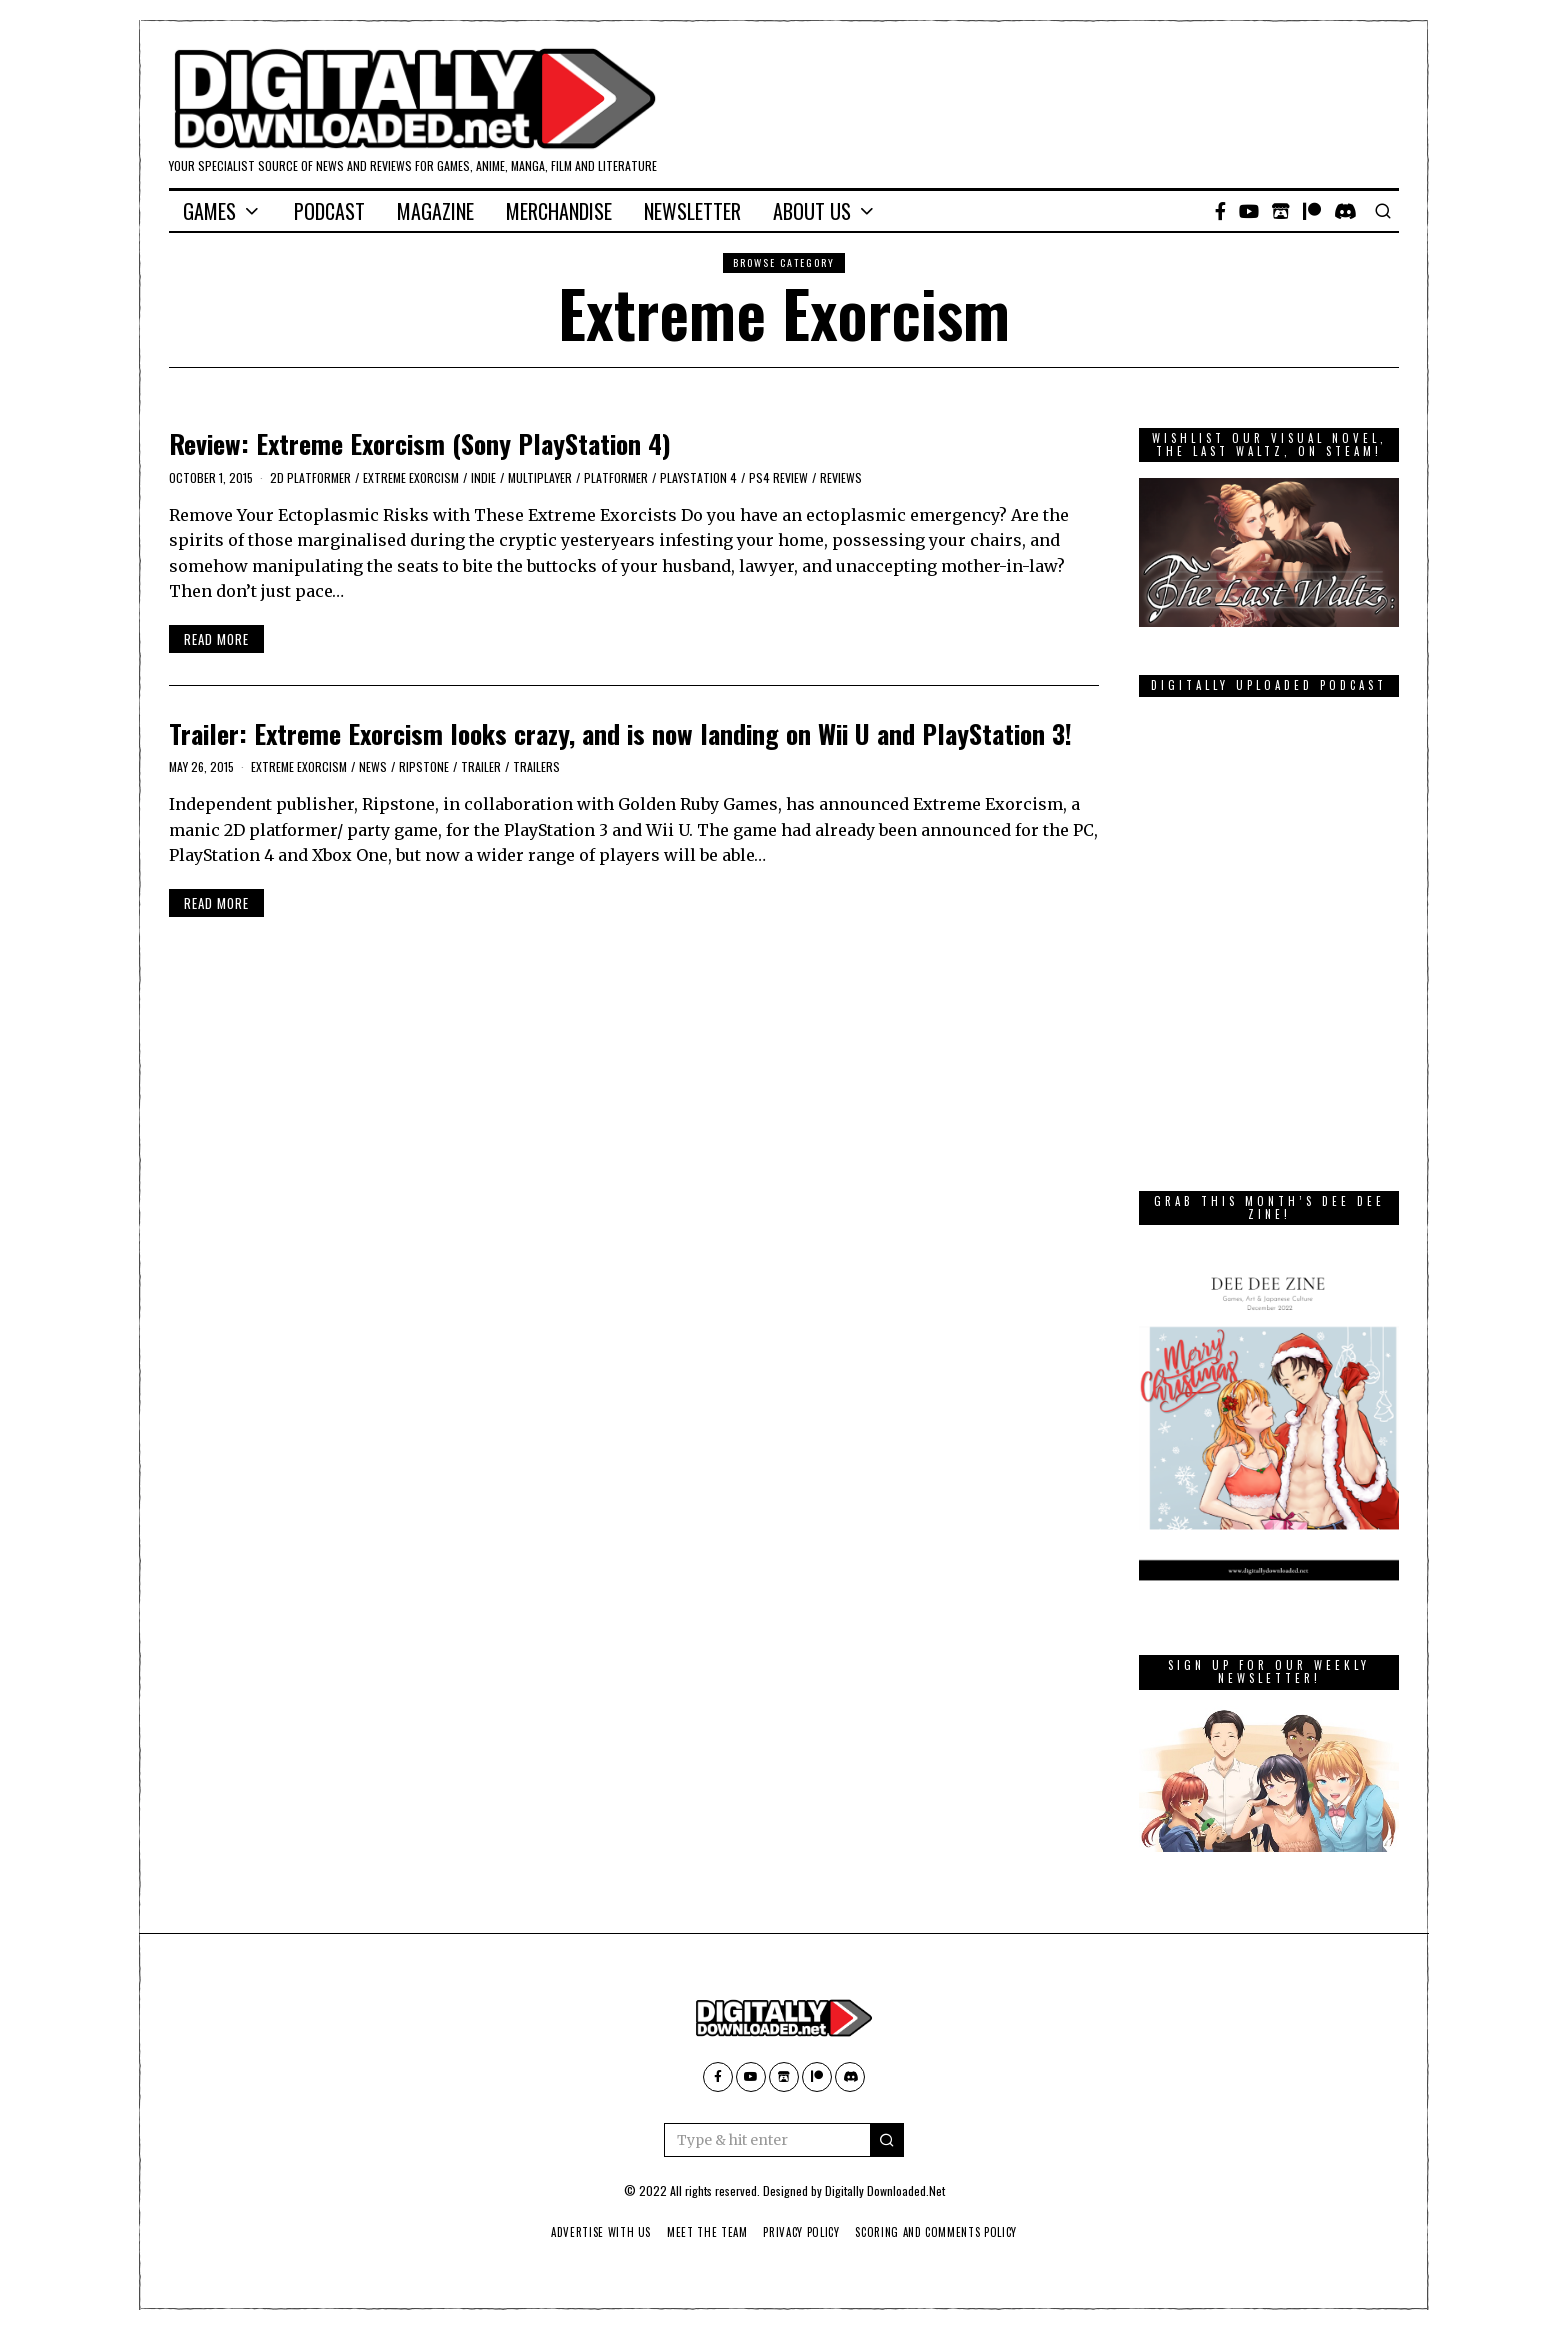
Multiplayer (540, 477)
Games (209, 211)
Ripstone (424, 766)
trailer (481, 766)
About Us (812, 211)
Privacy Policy (802, 2232)
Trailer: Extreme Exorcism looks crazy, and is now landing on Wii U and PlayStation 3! (620, 733)
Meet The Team (703, 2232)
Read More (216, 639)
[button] (887, 2140)
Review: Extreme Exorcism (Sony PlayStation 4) (420, 443)
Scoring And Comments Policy (944, 2232)
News (373, 766)
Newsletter (692, 211)
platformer (616, 477)
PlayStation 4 (698, 477)
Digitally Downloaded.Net (885, 2190)
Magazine (435, 211)
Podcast (329, 211)
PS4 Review (778, 477)
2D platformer (310, 477)
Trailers (536, 766)
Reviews (841, 477)
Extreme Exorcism (411, 477)
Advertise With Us (592, 2232)
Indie (483, 477)
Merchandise (559, 211)
